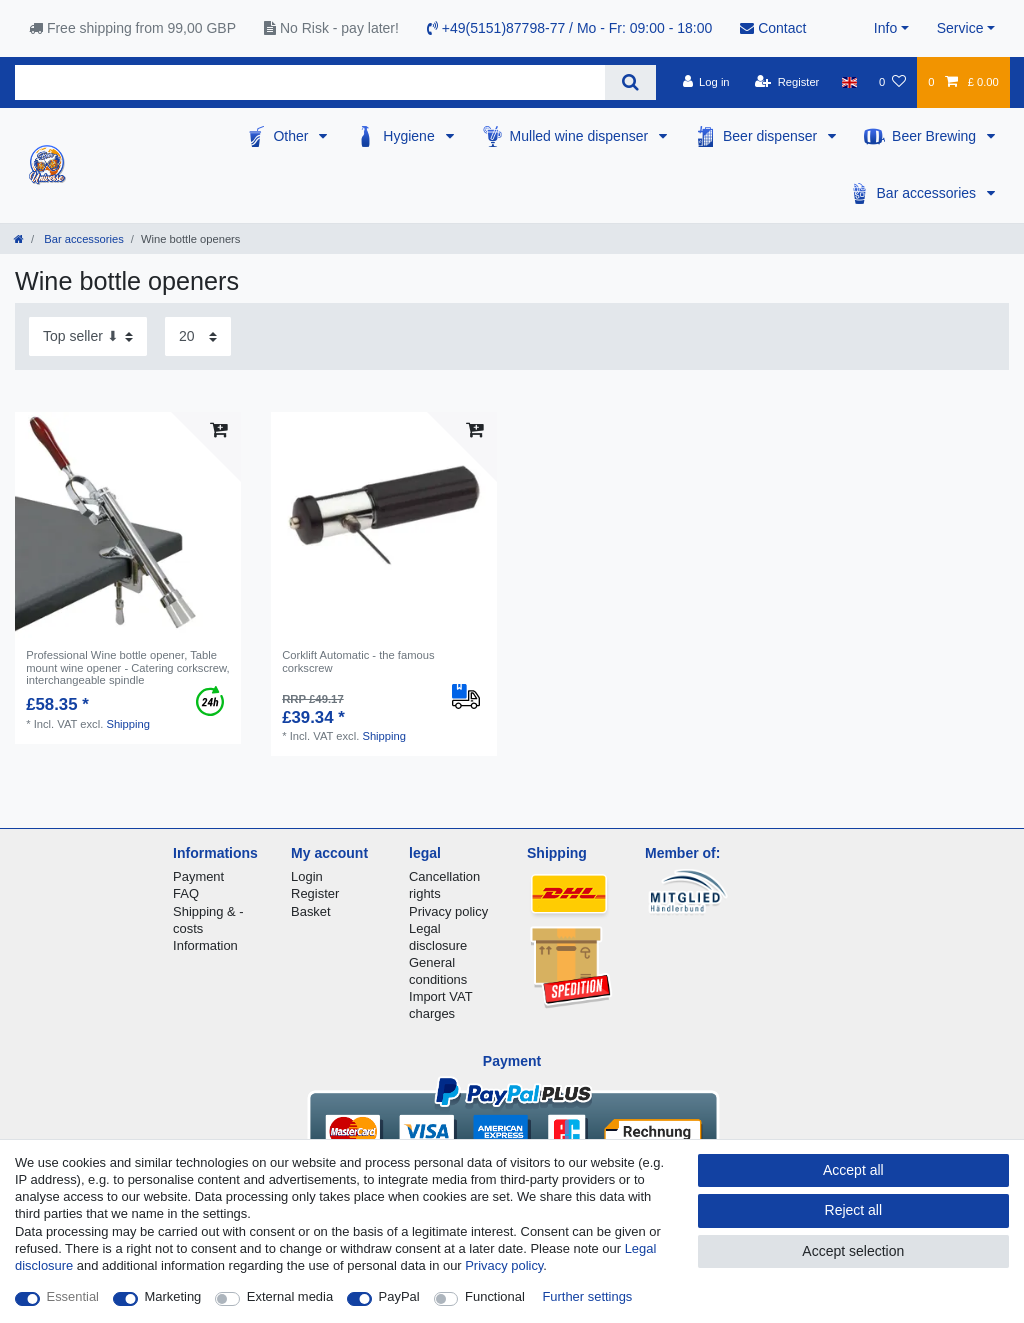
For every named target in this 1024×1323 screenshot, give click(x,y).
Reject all (854, 1210)
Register (315, 893)
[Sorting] (88, 336)
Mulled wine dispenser (581, 136)
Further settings (587, 1296)
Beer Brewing (936, 136)
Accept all (853, 1170)
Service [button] (960, 28)
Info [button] (885, 28)
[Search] (630, 82)
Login (307, 876)
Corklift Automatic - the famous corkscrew (358, 661)
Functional (495, 1296)
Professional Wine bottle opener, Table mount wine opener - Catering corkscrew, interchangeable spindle (127, 667)
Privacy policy (448, 911)
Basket (311, 911)
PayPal (399, 1296)
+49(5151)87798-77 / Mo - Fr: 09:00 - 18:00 (569, 28)
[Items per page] (198, 336)
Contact (773, 28)
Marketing (173, 1296)
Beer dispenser (772, 136)
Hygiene (410, 136)
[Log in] (705, 82)
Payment (198, 876)
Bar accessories (928, 193)
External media (290, 1296)
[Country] (849, 82)
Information (205, 945)
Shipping (128, 724)
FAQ (186, 893)
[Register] (787, 82)
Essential (73, 1296)
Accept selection (853, 1251)
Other (292, 136)
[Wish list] (892, 82)
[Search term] (310, 82)
